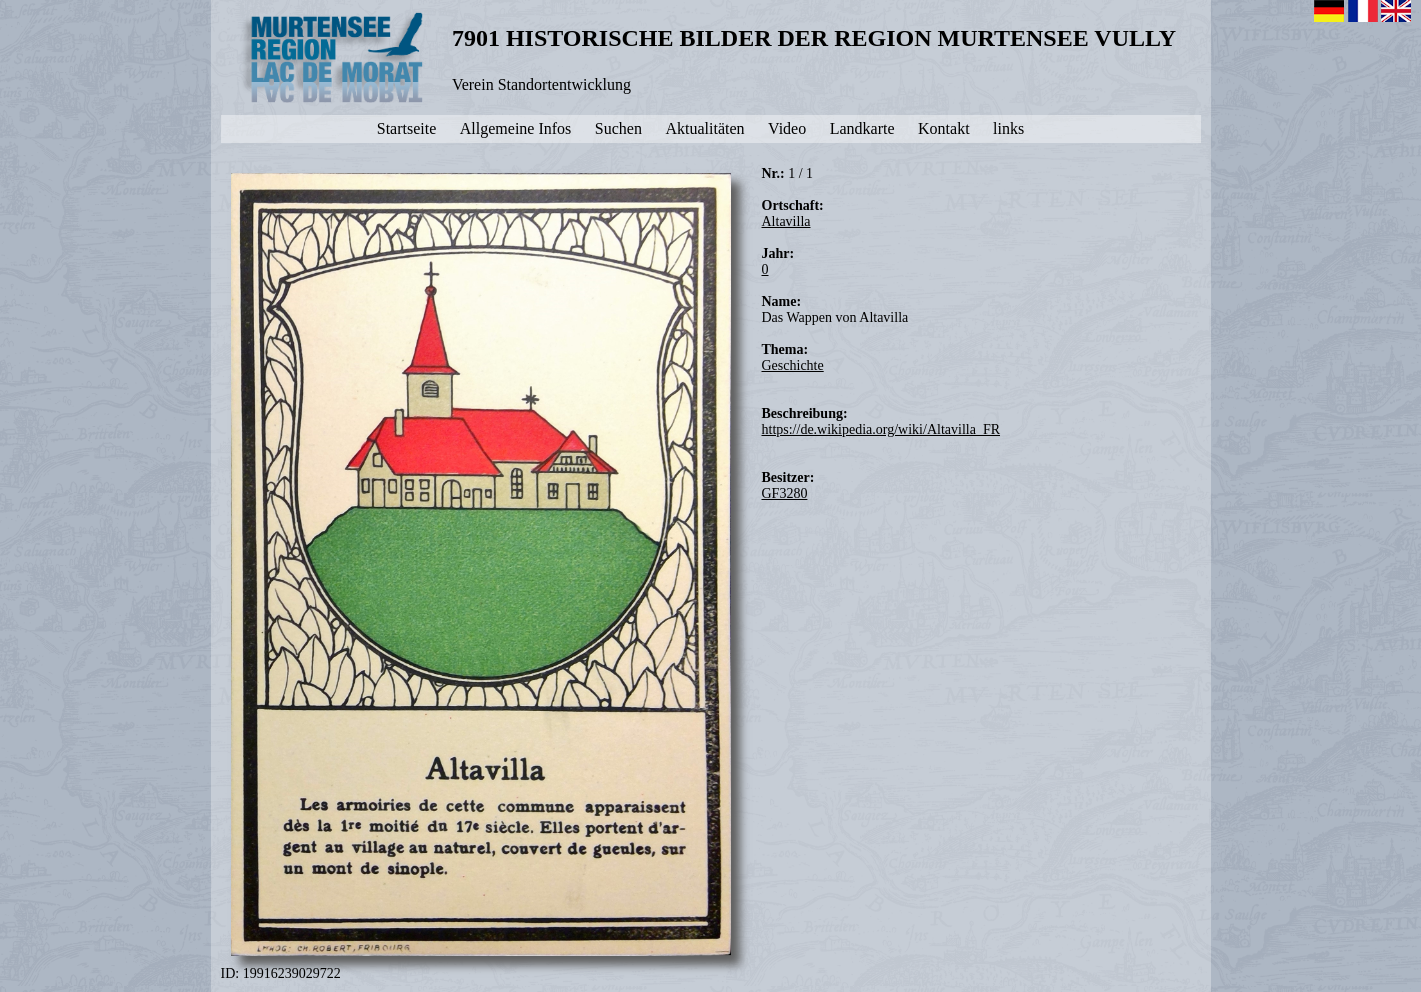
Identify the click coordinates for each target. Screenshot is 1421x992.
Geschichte (793, 365)
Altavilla (786, 221)
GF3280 (785, 493)
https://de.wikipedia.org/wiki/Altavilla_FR (881, 429)
